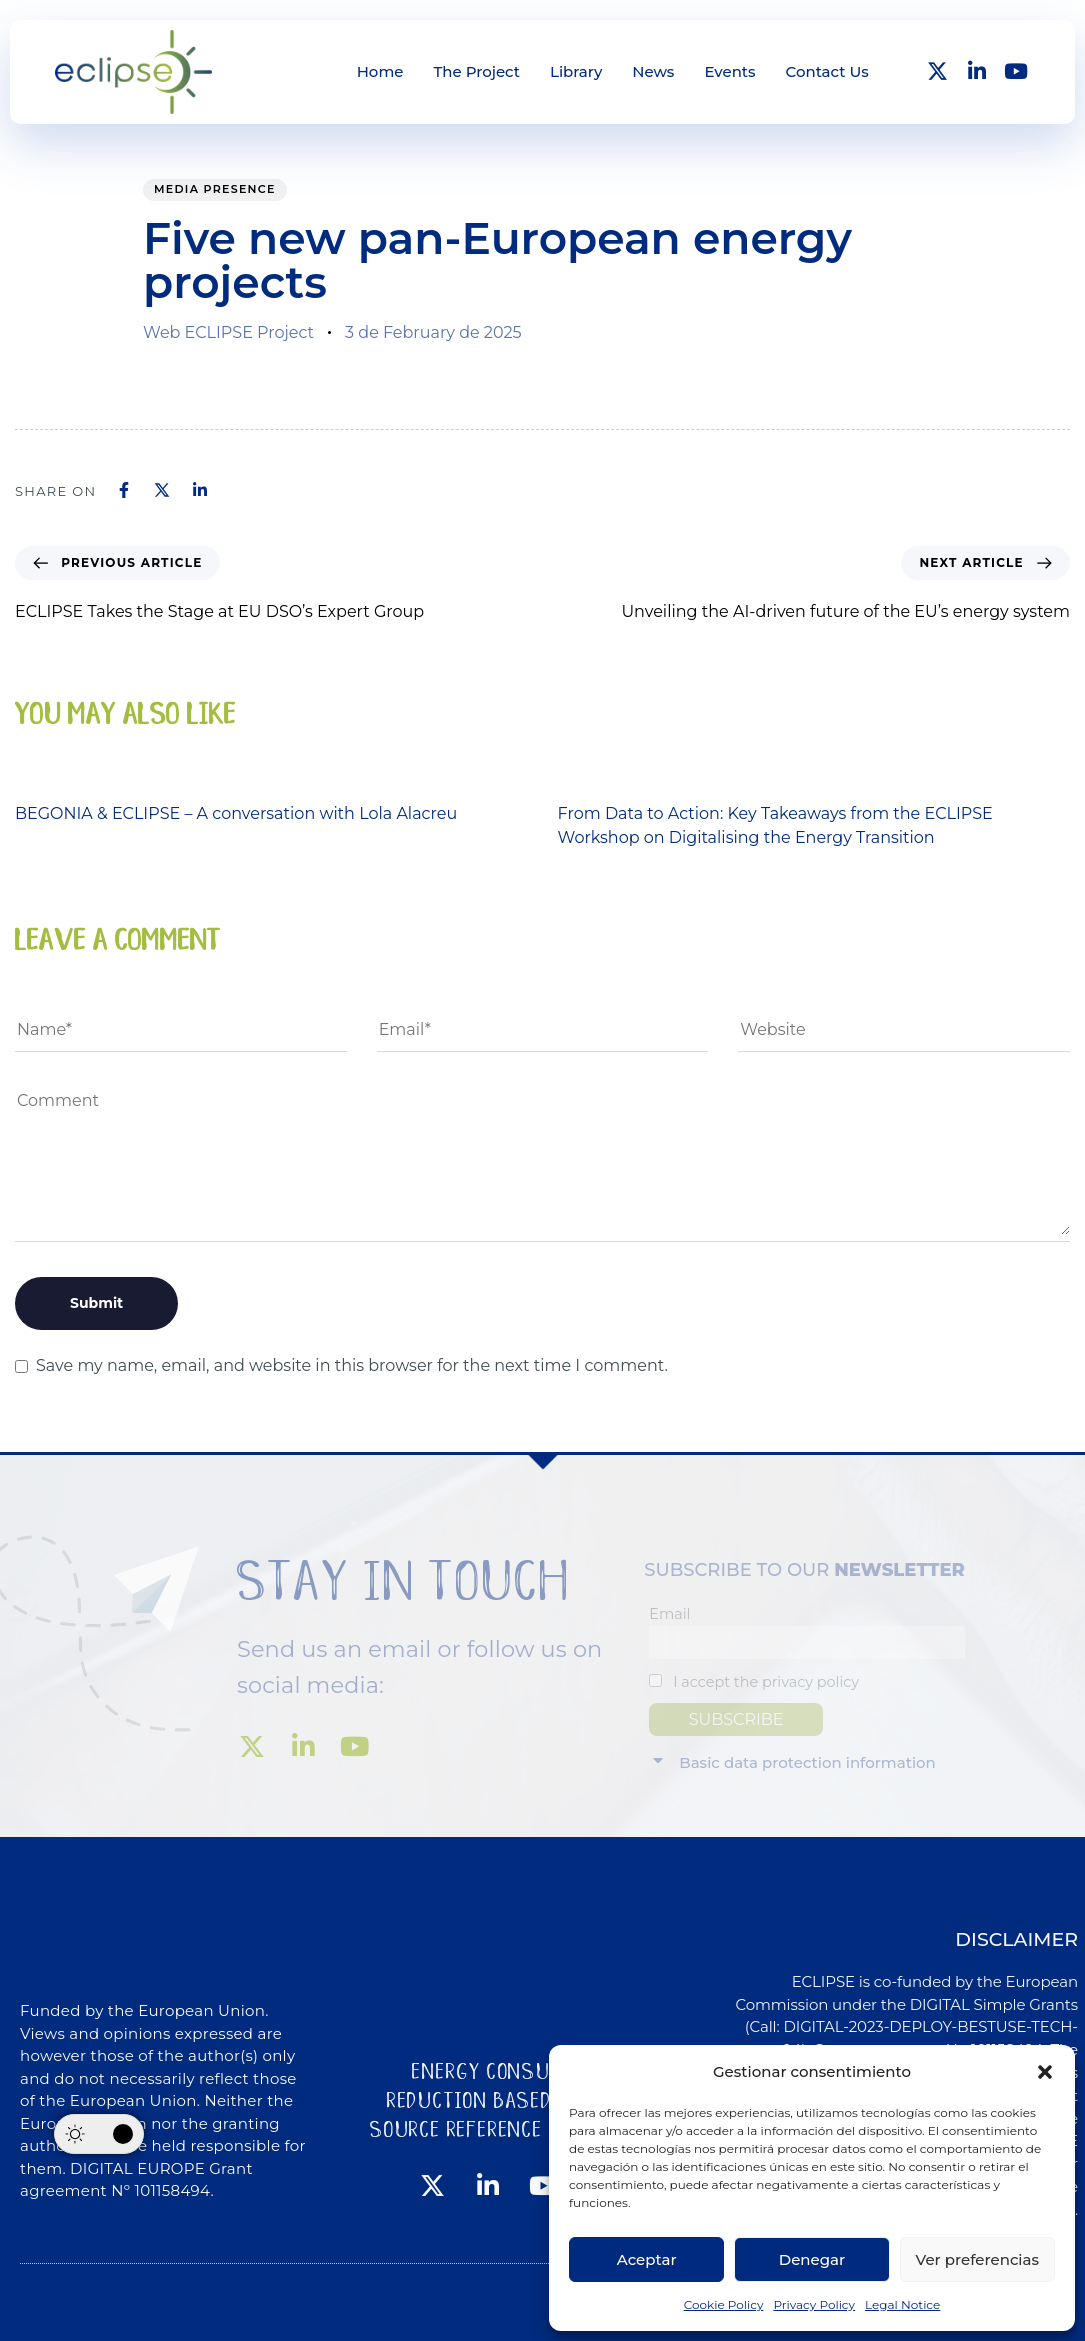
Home (380, 71)
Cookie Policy (724, 2304)
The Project (476, 71)
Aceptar (647, 2259)
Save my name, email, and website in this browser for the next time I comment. (352, 1365)
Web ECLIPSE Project (228, 332)
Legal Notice (902, 2304)
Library (576, 71)
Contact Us (827, 71)
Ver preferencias (977, 2259)
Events (729, 71)
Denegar (812, 2259)
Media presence (215, 189)
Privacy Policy (814, 2304)
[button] (1045, 2072)
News (653, 71)
